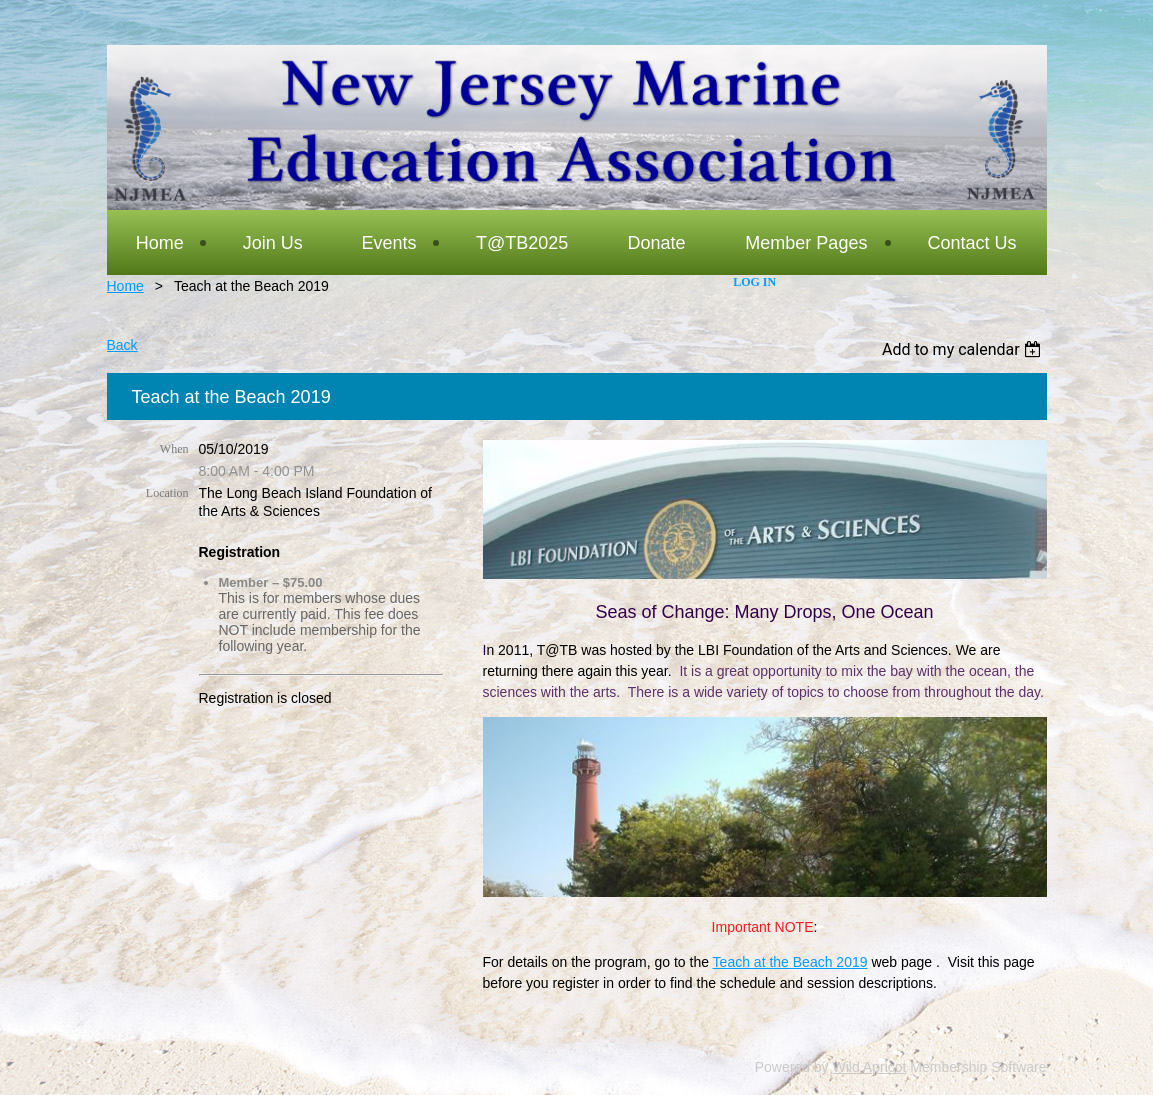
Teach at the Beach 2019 (790, 962)
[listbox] (964, 349)
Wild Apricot (870, 1067)
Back (122, 345)
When (174, 449)
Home (125, 286)
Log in (754, 282)
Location (167, 493)
